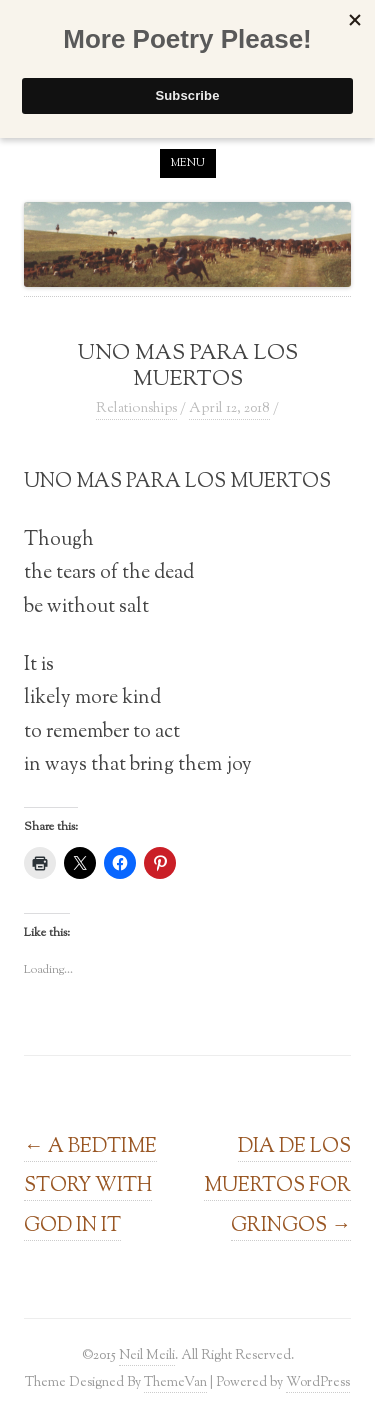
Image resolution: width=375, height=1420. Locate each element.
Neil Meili (147, 1355)
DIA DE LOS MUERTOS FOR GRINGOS (277, 1186)
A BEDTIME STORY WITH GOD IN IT (90, 1186)
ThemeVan (175, 1382)
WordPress (318, 1382)
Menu (188, 163)
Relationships (136, 409)
